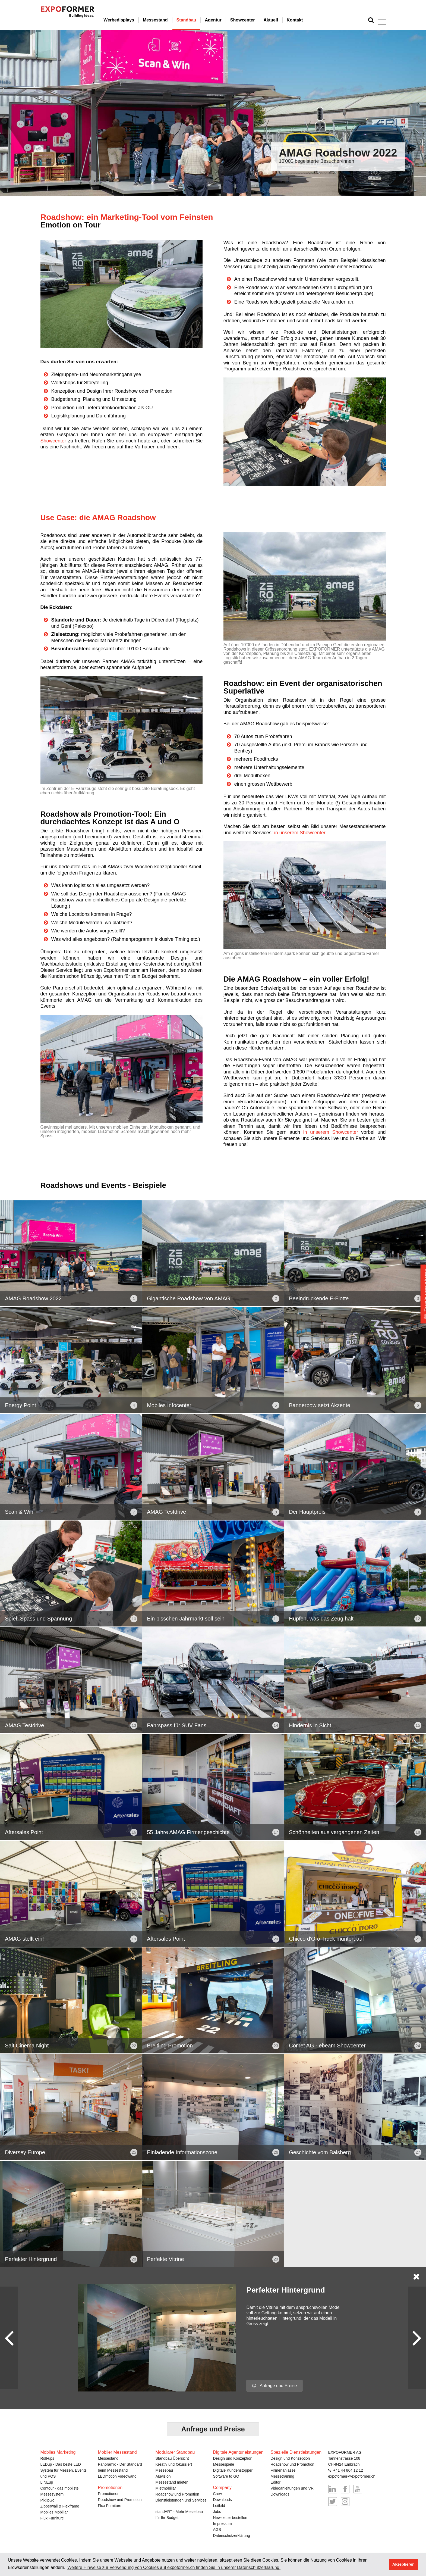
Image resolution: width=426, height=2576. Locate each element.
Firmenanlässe (283, 2469)
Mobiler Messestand (117, 2451)
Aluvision (163, 2475)
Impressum (222, 2523)
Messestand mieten (172, 2481)
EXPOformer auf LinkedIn (332, 2488)
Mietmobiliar (166, 2487)
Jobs (217, 2511)
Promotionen (108, 2493)
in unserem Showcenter (299, 832)
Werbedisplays (133, 20)
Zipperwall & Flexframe (59, 2505)
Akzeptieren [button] (403, 2564)
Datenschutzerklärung (231, 2535)
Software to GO (226, 2475)
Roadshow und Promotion (120, 2499)
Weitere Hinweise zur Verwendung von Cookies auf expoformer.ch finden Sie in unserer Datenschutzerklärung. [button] (173, 2567)
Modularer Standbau (175, 2451)
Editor (276, 2481)
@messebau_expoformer (345, 2500)
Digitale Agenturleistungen (238, 2451)
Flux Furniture (52, 2517)
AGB (217, 2529)
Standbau (201, 20)
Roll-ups (47, 2457)
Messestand (169, 20)
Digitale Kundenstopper (233, 2469)
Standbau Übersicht (172, 2457)
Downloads (222, 2499)
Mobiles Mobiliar (54, 2511)
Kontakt (309, 20)
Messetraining (282, 2475)
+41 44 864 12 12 (348, 2469)
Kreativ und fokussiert (174, 2463)
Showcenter (257, 20)
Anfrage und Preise (274, 2385)
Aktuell (285, 20)
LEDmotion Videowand (117, 2475)
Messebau (164, 2469)
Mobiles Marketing (58, 2451)
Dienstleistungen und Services (181, 2499)
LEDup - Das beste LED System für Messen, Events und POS (63, 2469)
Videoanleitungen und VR (292, 2487)
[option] (213, 113)
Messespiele (223, 2463)
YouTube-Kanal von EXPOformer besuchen (357, 2488)
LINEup (46, 2481)
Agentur (227, 20)
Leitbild (219, 2505)
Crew (217, 2493)
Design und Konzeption (233, 2457)
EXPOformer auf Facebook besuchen (345, 2488)
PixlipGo (47, 2499)
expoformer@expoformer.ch (351, 2475)
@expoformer (332, 2500)
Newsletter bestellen (230, 2517)
